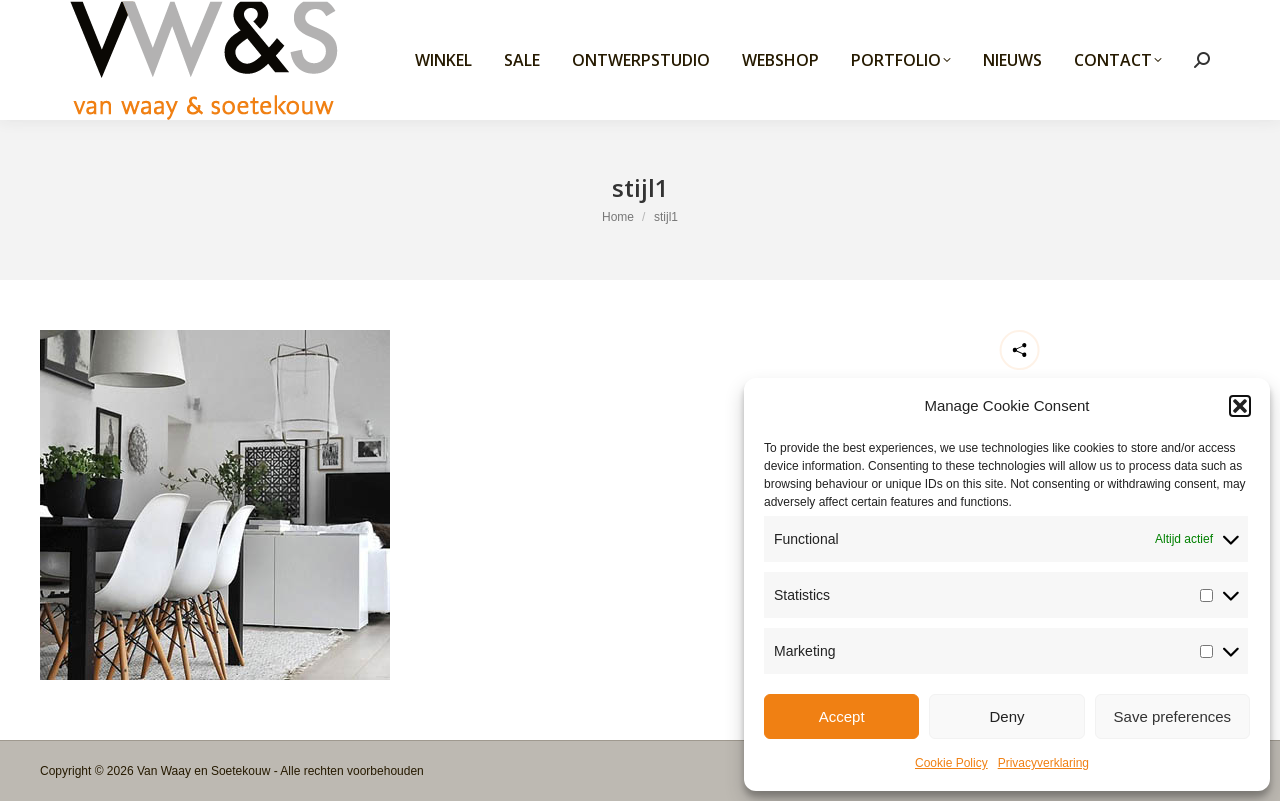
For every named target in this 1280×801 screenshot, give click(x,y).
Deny (1006, 716)
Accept (842, 716)
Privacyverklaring (1043, 763)
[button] (1240, 406)
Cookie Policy (951, 763)
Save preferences (1173, 716)
